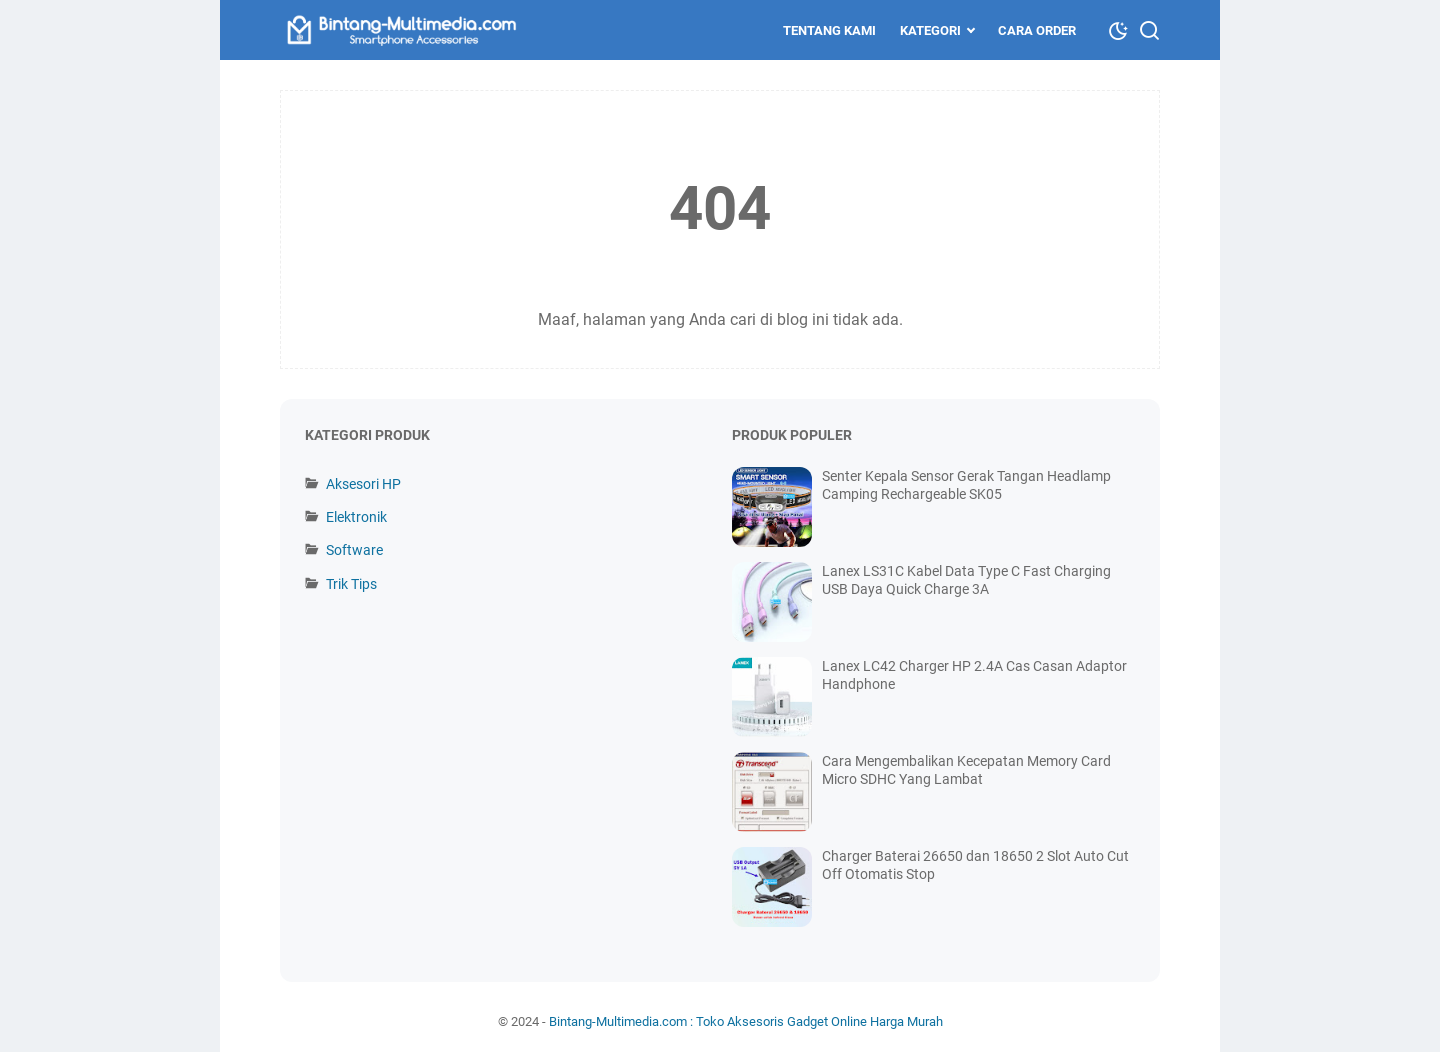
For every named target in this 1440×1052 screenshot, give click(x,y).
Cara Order (1037, 30)
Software (354, 550)
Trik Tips (351, 584)
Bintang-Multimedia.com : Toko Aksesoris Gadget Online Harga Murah (746, 1021)
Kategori (930, 30)
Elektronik (356, 517)
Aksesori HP (363, 484)
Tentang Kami (829, 30)
